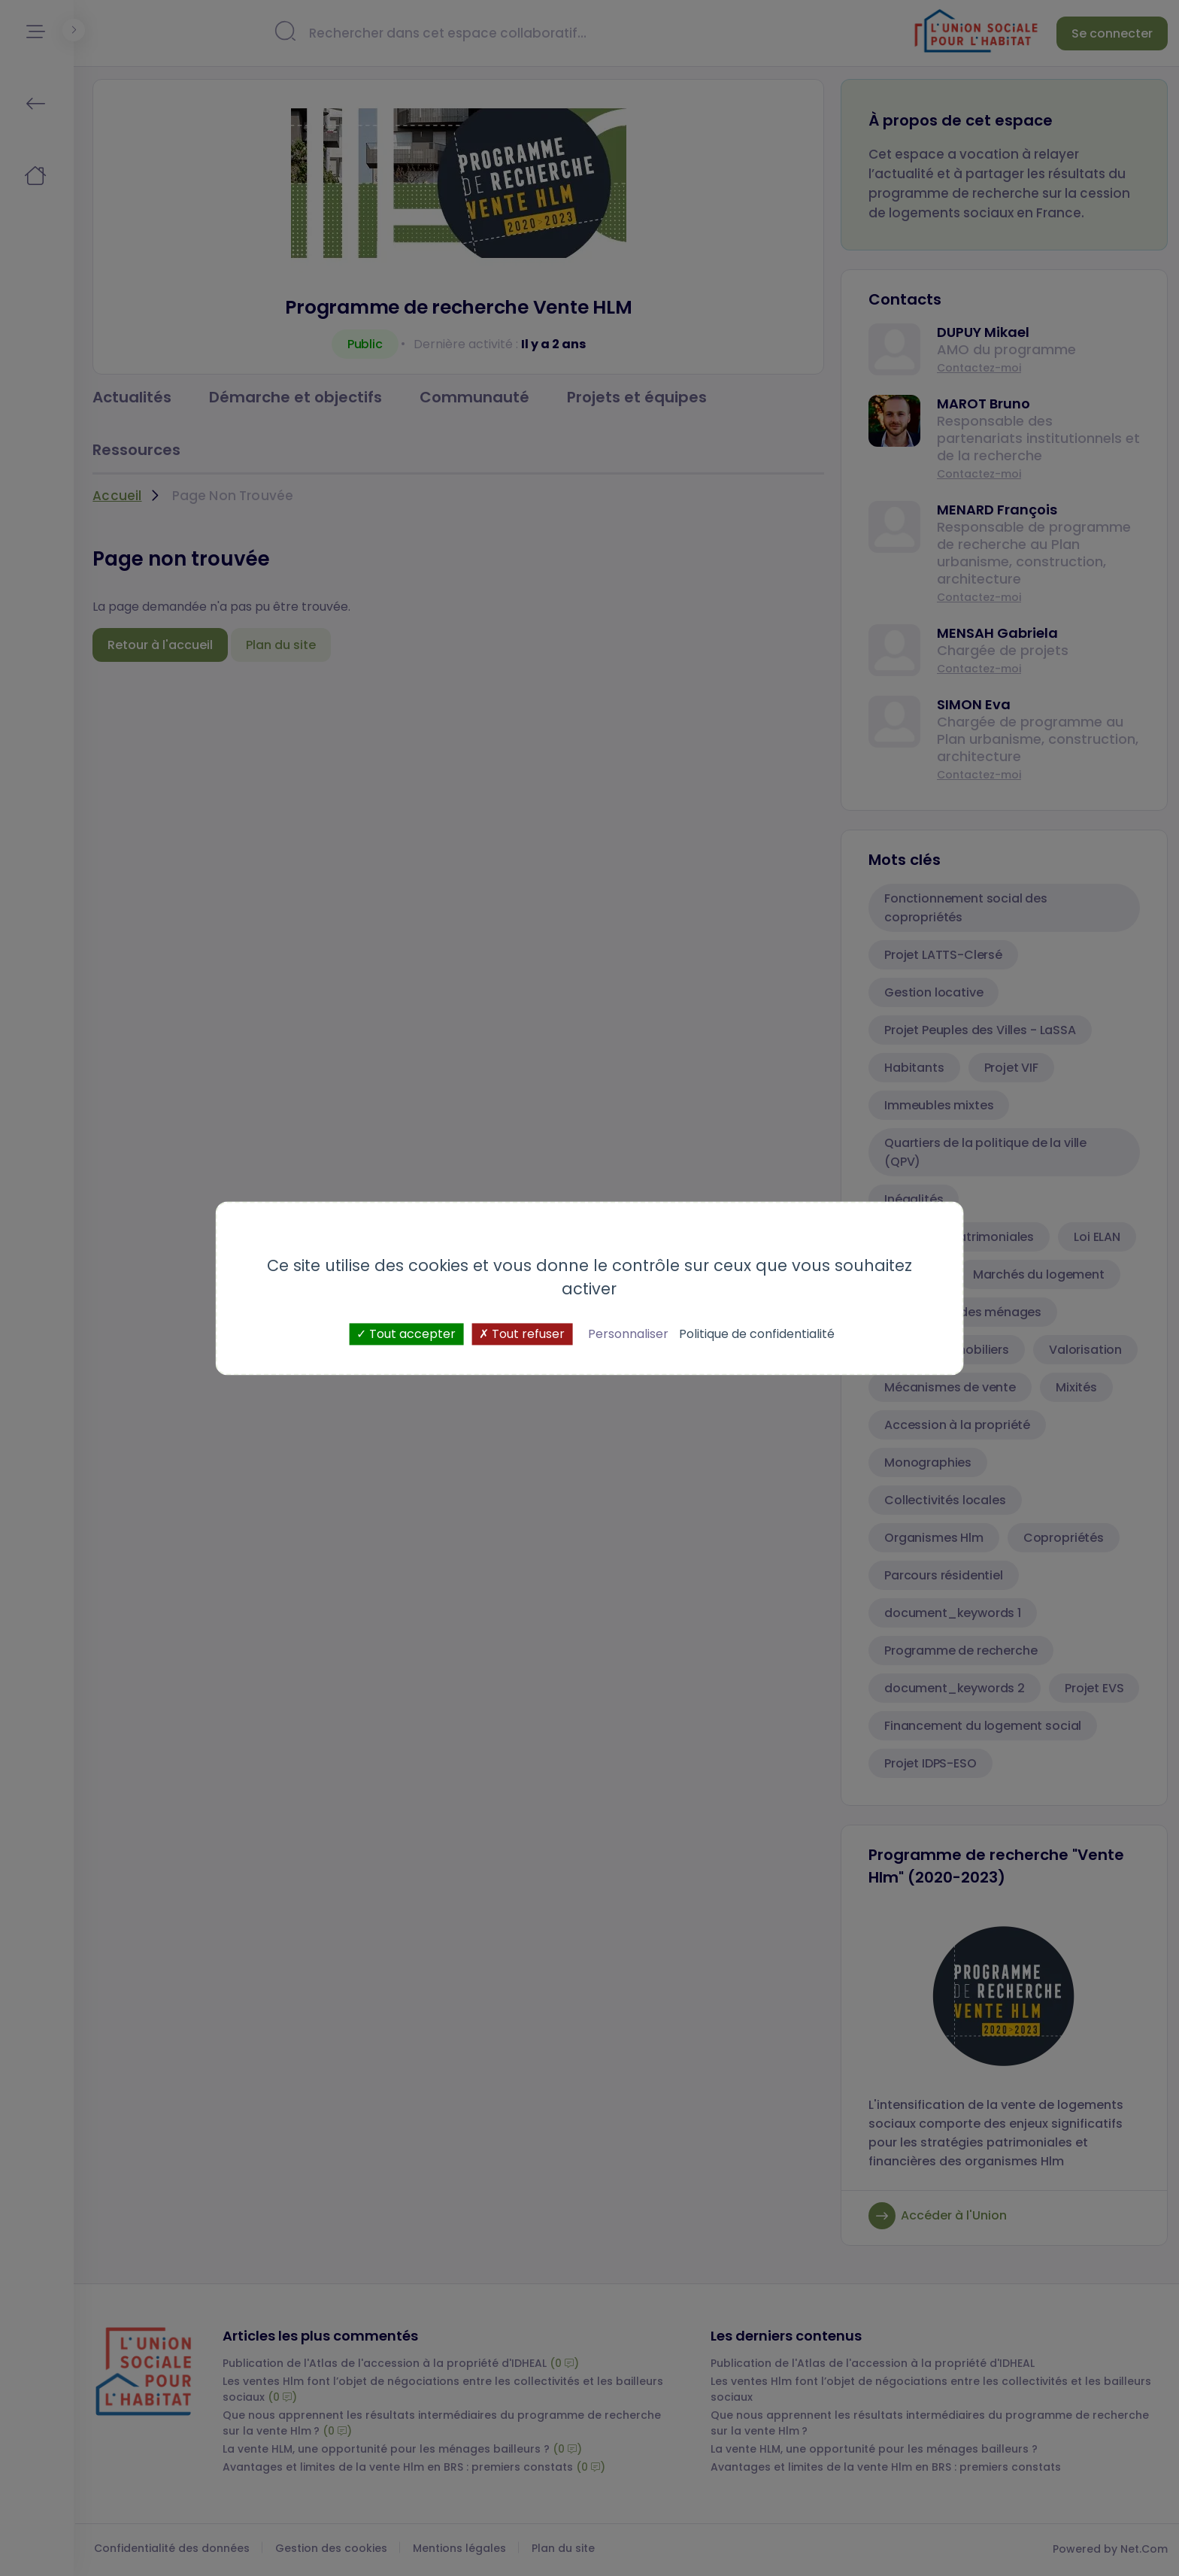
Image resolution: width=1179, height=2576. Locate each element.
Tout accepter (406, 1334)
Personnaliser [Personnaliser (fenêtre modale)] (628, 1334)
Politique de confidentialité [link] (757, 1334)
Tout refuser (522, 1334)
